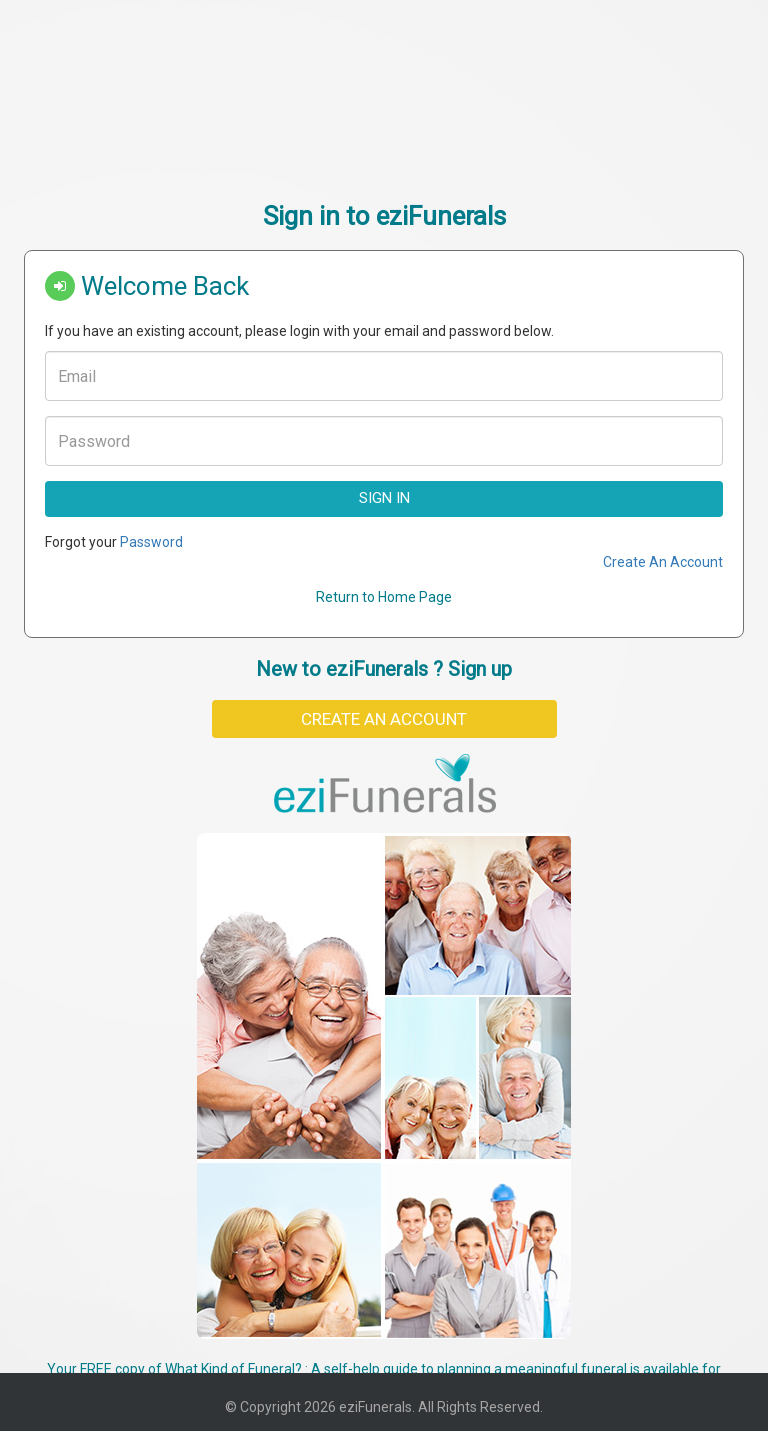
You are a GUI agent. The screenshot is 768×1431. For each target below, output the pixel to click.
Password (151, 542)
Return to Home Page (384, 597)
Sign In (384, 498)
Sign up (480, 669)
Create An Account (663, 562)
